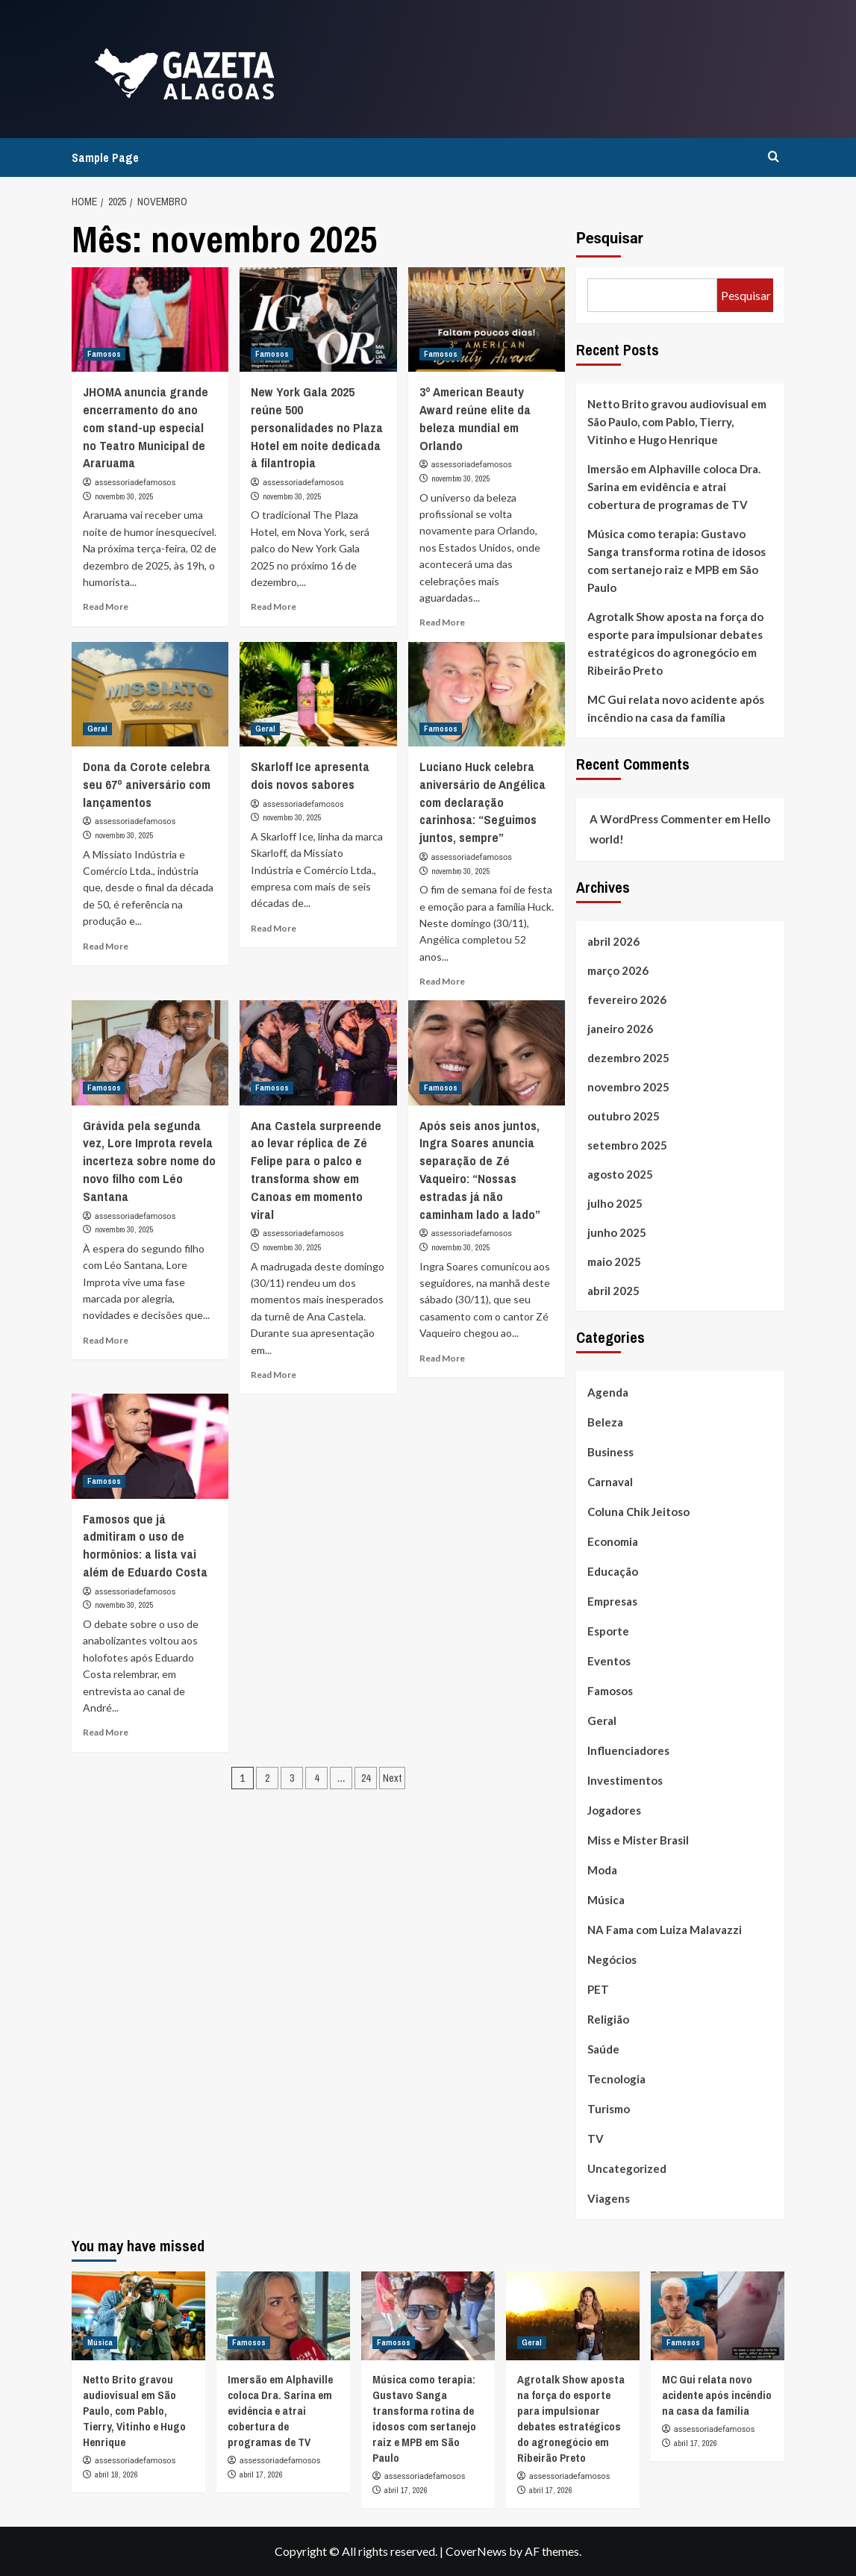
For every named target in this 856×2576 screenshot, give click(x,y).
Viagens (608, 2198)
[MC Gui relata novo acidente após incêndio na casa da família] (717, 2315)
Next (392, 1778)
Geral (601, 1720)
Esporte (608, 1631)
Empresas (612, 1601)
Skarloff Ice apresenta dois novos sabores (310, 775)
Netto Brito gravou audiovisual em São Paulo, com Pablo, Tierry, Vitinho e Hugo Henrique (676, 421)
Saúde (603, 2049)
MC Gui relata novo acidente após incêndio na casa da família (675, 708)
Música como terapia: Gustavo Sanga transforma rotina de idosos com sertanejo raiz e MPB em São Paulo (676, 560)
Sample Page (105, 157)
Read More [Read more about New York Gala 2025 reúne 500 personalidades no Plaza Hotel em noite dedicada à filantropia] (273, 606)
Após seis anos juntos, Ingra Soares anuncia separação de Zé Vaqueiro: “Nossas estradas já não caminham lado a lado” (479, 1170)
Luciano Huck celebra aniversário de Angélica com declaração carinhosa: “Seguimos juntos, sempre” (482, 802)
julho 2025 (615, 1203)
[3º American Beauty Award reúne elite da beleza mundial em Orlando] (486, 319)
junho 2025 (616, 1232)
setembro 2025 (627, 1145)
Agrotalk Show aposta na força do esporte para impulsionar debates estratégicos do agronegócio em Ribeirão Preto (675, 643)
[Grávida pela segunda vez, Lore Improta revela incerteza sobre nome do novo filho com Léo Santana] (150, 1052)
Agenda (607, 1392)
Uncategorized (626, 2168)
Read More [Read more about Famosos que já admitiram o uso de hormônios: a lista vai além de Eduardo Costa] (105, 1732)
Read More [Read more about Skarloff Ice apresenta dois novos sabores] (273, 928)
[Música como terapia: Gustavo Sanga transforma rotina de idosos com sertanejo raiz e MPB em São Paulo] (428, 2315)
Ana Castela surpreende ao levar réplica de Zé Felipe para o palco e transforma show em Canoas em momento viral (316, 1170)
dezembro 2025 (628, 1057)
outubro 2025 (623, 1116)
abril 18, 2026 (116, 2474)
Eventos (609, 1661)
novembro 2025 (628, 1087)
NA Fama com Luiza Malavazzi (664, 1929)
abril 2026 (613, 941)
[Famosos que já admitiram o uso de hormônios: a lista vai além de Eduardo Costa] (150, 1446)
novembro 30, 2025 (124, 496)
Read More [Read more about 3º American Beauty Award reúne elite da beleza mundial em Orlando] (442, 622)
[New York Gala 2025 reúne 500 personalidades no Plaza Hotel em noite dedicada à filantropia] (318, 319)
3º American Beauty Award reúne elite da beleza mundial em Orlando (475, 418)
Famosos (610, 1690)
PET (598, 1989)
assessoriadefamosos (135, 482)
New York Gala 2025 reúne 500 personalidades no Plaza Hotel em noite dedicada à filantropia (317, 427)
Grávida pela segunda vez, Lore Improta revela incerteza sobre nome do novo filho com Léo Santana (149, 1161)
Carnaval (610, 1481)
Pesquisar (609, 238)
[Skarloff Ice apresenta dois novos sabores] (318, 694)
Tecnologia (616, 2079)
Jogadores (614, 1810)
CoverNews (476, 2551)
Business (610, 1452)
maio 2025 (614, 1261)
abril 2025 (613, 1290)
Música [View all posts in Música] (100, 2342)
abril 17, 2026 (261, 2474)
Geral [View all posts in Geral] (97, 728)
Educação (612, 1571)
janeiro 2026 (620, 1028)
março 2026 (618, 970)
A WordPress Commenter (656, 819)
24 (365, 1778)
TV (595, 2138)
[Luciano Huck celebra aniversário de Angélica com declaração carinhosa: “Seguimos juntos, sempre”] (486, 694)
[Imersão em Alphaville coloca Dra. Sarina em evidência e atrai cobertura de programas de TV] (283, 2315)
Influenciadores (628, 1750)
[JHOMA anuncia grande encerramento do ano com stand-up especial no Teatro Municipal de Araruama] (150, 319)
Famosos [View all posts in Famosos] (104, 354)
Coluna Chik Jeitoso (638, 1511)
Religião (608, 2019)
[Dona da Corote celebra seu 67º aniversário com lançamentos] (150, 694)
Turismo (608, 2108)
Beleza (605, 1422)
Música (606, 1899)
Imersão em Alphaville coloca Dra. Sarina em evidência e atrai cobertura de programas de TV (673, 486)
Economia (612, 1541)
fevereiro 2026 (626, 999)
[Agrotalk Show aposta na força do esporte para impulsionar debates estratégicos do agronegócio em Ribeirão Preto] (573, 2315)
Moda (602, 1870)
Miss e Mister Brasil (638, 1840)
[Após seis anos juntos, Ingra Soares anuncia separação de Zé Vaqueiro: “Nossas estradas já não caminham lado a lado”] (486, 1052)
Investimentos (625, 1780)
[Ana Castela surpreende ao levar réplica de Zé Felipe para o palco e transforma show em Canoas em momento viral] (318, 1052)
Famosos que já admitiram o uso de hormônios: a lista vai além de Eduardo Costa (145, 1545)
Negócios (612, 1959)
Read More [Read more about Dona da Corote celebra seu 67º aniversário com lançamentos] (105, 946)
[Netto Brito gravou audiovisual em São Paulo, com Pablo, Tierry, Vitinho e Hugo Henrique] (138, 2315)
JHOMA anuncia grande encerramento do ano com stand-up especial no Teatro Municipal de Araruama (145, 427)
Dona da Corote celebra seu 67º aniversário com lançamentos (146, 784)
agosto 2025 (620, 1174)
